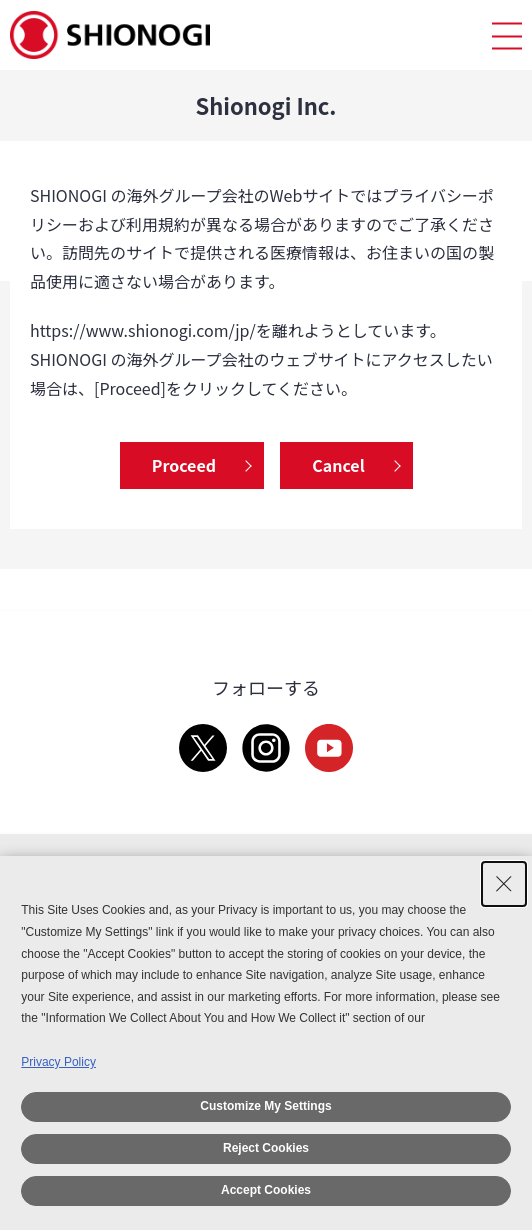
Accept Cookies (266, 1190)
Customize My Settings (265, 1106)
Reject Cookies (266, 1148)
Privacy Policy (58, 1062)
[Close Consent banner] (504, 884)
